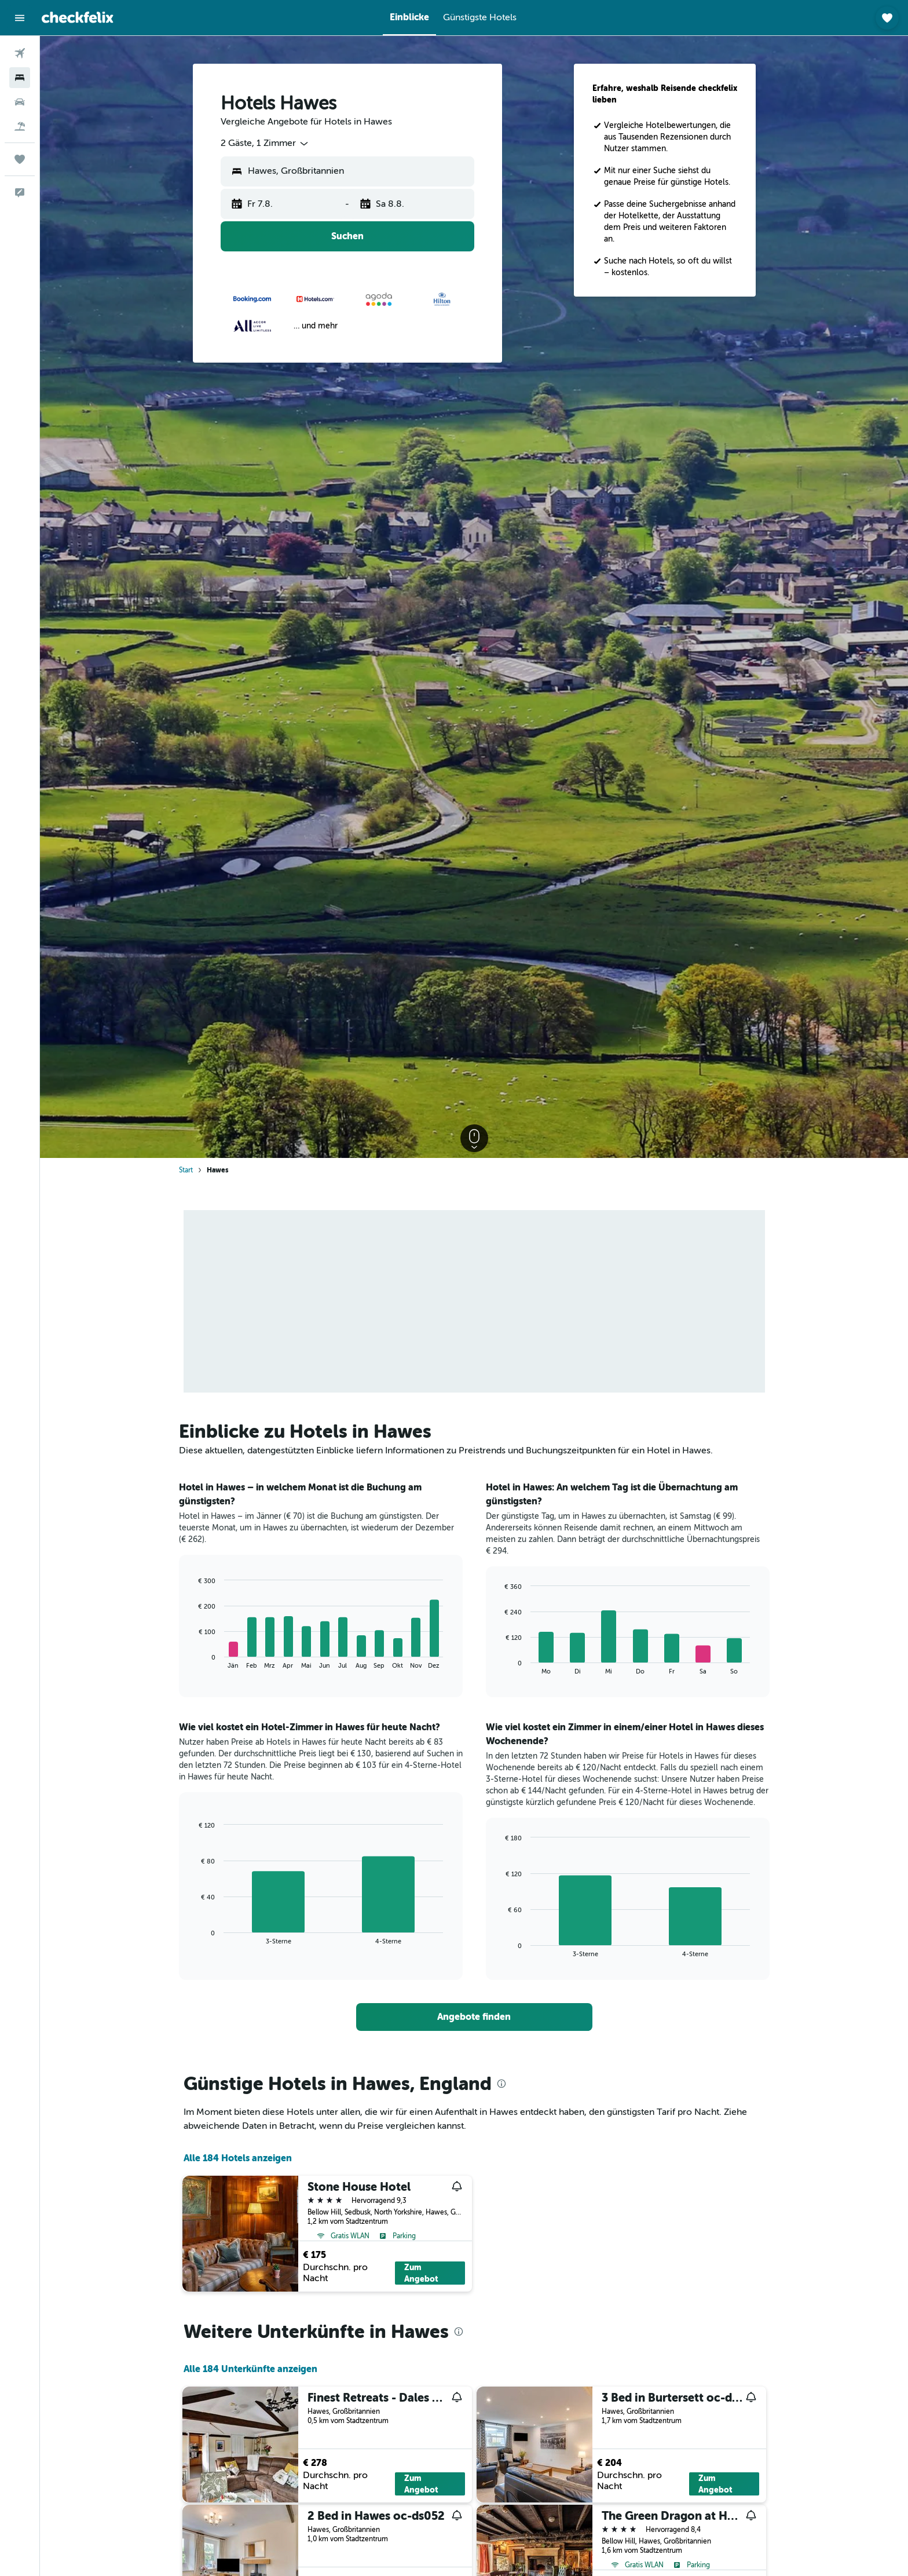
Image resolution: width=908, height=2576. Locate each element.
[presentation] (501, 2083)
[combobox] (265, 143)
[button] (19, 18)
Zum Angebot (421, 2273)
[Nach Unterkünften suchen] (20, 77)
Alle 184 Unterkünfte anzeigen (250, 2368)
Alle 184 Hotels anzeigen (238, 2158)
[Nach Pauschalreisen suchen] (20, 126)
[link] (474, 2017)
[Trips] (20, 159)
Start (186, 1170)
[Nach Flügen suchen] (20, 53)
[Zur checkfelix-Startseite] (78, 17)
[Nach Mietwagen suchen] (20, 102)
